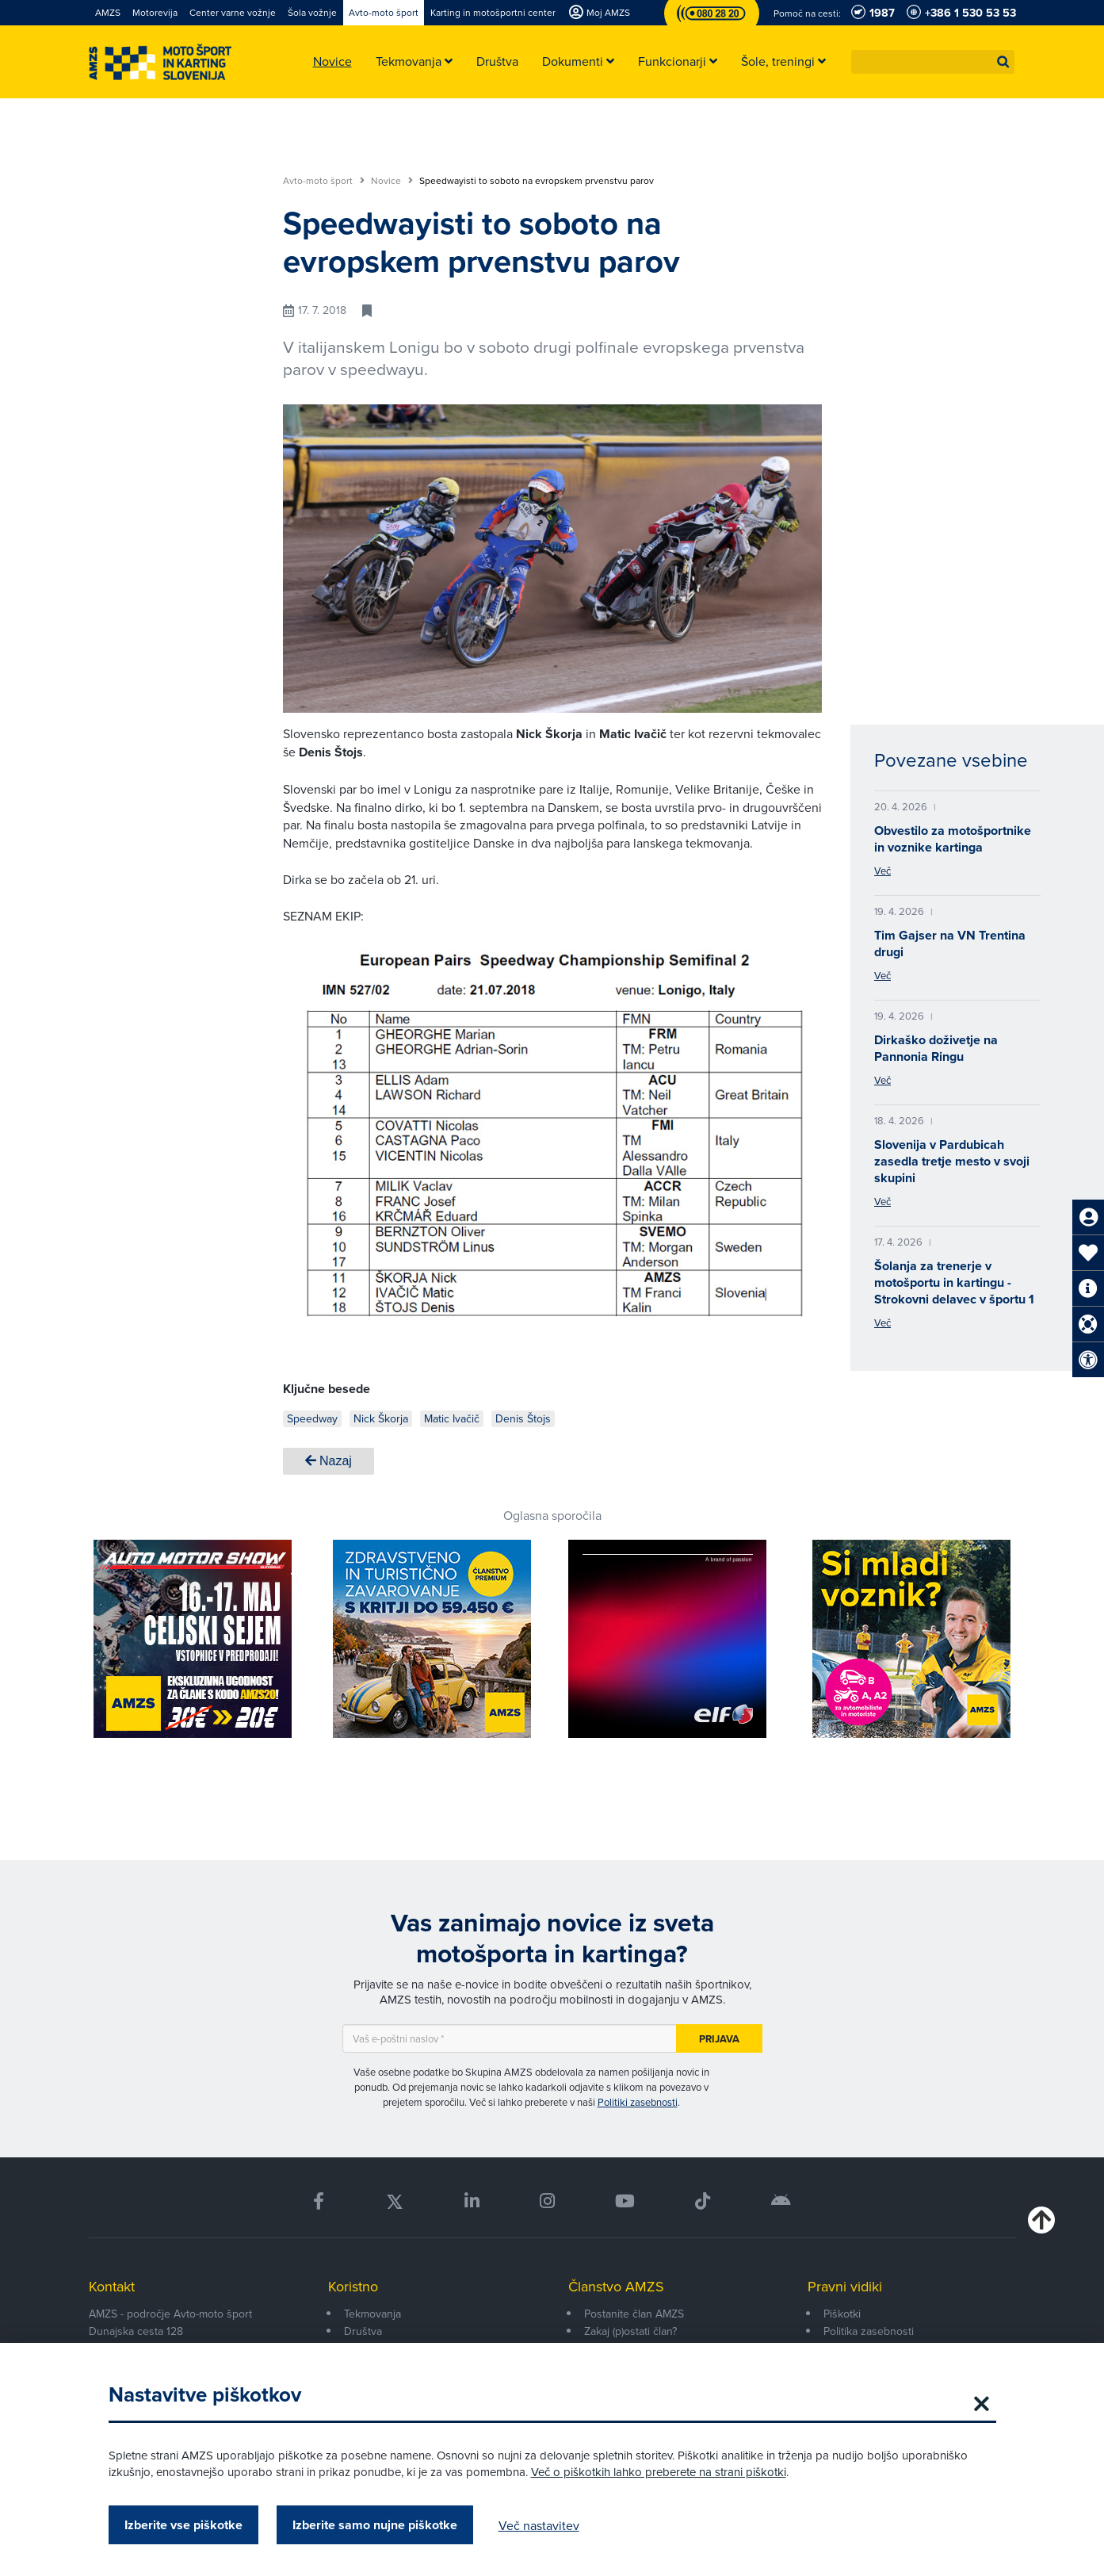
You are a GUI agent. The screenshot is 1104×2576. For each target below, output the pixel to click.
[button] (1003, 62)
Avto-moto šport (324, 180)
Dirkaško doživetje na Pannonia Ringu (936, 1048)
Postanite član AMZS (634, 2313)
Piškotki (842, 2313)
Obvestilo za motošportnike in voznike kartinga (952, 838)
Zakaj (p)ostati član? (630, 2331)
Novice (392, 180)
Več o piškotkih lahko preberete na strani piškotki (658, 2471)
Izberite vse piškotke (183, 2525)
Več (882, 870)
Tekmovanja (372, 2313)
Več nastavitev (539, 2525)
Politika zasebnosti (868, 2331)
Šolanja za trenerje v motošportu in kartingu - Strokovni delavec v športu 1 (954, 1282)
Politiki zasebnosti (638, 2102)
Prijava (719, 2038)
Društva (363, 2331)
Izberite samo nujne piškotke (374, 2525)
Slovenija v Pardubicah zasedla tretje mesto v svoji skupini (952, 1161)
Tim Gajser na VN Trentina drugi (950, 943)
